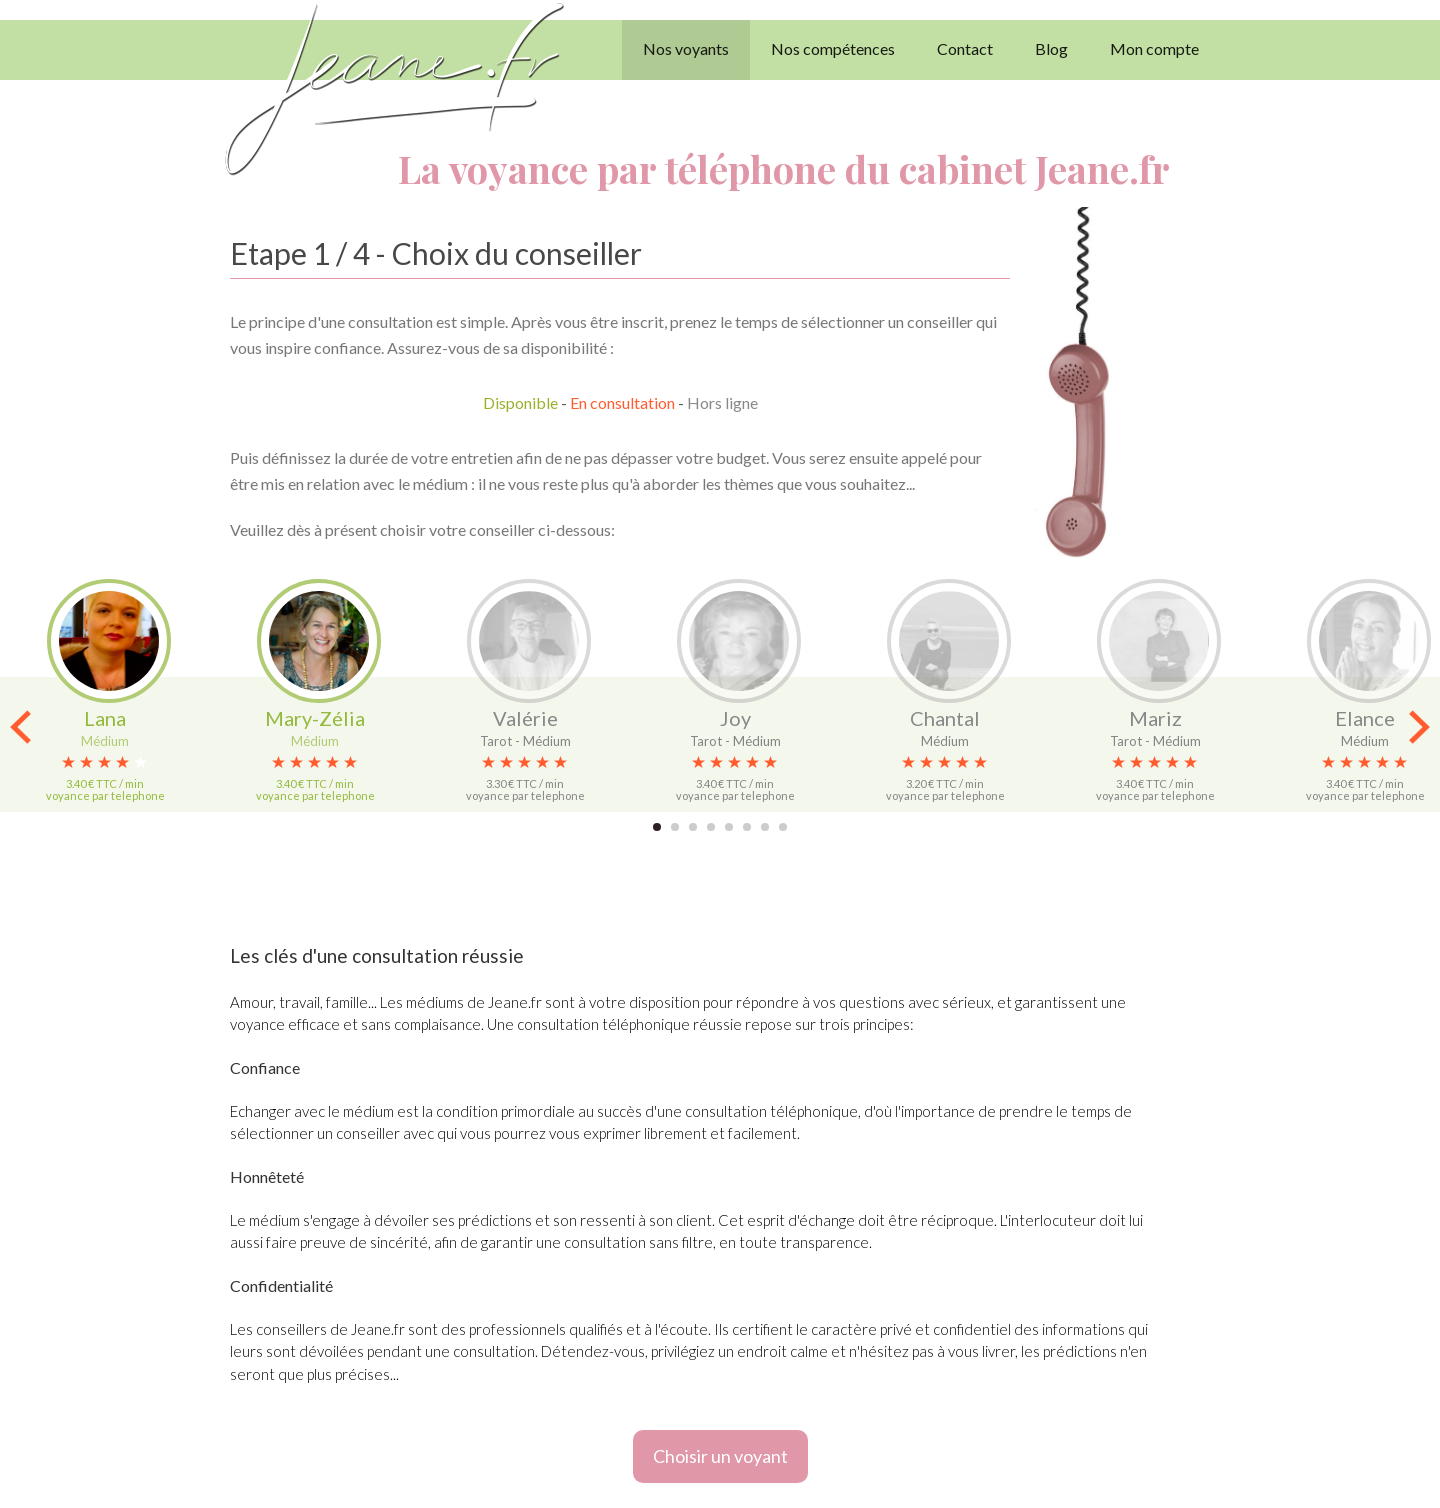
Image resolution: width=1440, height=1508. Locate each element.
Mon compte (1154, 48)
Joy (735, 718)
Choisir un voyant (720, 1456)
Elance (1365, 718)
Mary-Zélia (315, 718)
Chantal (945, 718)
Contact (965, 48)
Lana (105, 718)
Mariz (1155, 718)
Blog (1051, 48)
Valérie (525, 718)
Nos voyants (686, 48)
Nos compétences (833, 48)
